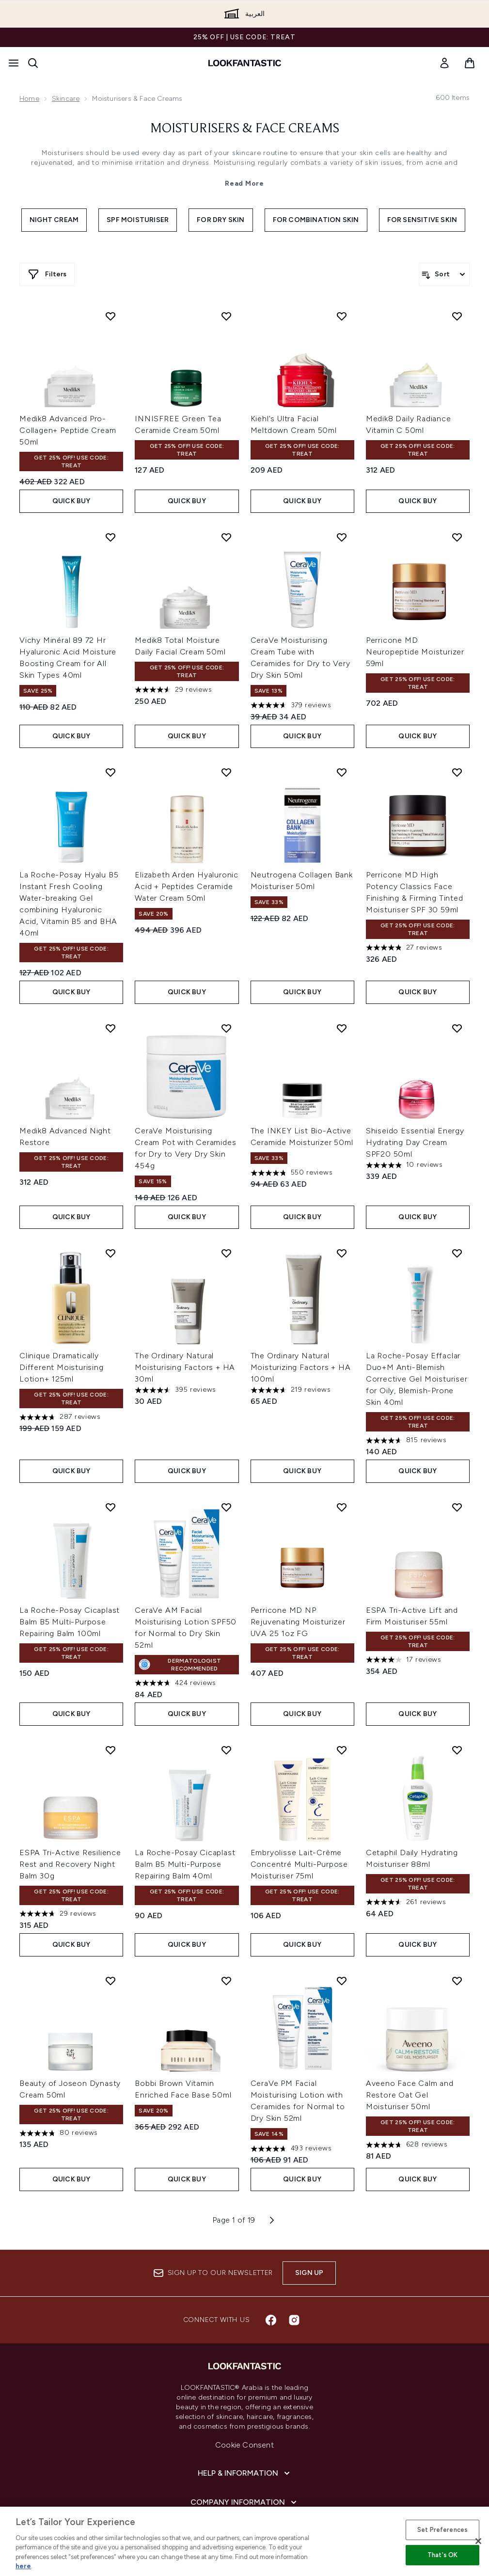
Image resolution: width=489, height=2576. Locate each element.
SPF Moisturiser (138, 220)
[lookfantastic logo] (244, 63)
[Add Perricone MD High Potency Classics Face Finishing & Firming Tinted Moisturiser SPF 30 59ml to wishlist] (457, 772)
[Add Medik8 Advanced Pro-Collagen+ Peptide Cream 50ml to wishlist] (110, 316)
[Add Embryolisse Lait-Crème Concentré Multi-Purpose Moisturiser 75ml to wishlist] (341, 1750)
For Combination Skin (316, 220)
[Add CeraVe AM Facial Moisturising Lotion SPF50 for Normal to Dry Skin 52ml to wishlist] (226, 1507)
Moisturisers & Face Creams (244, 129)
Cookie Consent (244, 2444)
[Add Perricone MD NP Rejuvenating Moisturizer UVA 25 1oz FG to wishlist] (341, 1507)
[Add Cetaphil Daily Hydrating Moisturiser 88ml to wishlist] (457, 1750)
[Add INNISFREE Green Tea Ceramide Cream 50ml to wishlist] (226, 316)
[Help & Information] (245, 2473)
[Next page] (272, 2220)
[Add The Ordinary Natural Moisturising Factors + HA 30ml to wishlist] (226, 1253)
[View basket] (469, 63)
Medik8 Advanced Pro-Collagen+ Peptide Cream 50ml (67, 430)
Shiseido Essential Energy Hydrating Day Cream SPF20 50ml (415, 1142)
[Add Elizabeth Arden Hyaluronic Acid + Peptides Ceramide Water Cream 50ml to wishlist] (226, 772)
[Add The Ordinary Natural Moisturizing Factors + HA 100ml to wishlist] (341, 1253)
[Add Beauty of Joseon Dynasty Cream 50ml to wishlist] (110, 1980)
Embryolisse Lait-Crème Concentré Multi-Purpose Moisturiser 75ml (299, 1864)
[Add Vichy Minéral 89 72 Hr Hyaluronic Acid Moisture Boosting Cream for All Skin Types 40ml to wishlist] (110, 537)
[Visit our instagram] (294, 2320)
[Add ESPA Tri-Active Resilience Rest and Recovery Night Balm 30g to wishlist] (110, 1750)
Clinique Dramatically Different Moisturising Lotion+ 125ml (61, 1367)
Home (29, 99)
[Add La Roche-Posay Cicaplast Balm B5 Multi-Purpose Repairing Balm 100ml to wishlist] (110, 1507)
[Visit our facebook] (271, 2320)
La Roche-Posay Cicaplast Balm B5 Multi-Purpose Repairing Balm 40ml (185, 1864)
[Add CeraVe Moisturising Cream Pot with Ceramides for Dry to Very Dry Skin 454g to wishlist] (226, 1028)
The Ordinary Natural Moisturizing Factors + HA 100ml (301, 1367)
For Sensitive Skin (422, 220)
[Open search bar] (33, 63)
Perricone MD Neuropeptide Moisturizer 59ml (415, 652)
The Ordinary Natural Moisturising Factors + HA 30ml (185, 1367)
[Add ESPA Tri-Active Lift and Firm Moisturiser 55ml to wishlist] (457, 1507)
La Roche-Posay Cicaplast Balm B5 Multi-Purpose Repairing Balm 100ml (69, 1622)
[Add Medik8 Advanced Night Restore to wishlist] (110, 1028)
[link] (444, 63)
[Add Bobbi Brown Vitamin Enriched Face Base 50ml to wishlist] (226, 1980)
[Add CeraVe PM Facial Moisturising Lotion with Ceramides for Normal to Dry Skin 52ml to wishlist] (341, 1980)
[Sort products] (444, 274)
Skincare (66, 99)
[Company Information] (244, 2502)
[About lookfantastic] (244, 2531)
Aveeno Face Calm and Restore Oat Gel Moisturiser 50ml (410, 2095)
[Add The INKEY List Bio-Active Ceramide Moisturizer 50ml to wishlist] (341, 1028)
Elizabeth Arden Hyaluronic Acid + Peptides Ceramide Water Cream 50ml (186, 886)
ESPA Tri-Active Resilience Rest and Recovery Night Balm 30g (70, 1864)
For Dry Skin (220, 220)
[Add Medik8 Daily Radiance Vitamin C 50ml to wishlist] (457, 316)
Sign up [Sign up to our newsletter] (309, 2273)
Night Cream (54, 220)
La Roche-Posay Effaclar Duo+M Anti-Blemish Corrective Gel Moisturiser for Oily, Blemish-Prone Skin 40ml (417, 1379)
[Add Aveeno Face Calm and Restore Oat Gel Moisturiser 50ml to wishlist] (457, 1980)
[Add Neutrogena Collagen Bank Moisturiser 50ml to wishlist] (341, 772)
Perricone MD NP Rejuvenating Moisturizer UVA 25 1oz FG (298, 1622)
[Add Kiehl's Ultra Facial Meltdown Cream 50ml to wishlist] (341, 316)
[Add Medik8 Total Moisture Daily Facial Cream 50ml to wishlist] (226, 537)
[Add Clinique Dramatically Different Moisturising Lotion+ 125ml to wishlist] (110, 1253)
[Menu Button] (13, 63)
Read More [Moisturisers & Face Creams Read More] (244, 183)
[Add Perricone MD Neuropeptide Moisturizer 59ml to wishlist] (457, 537)
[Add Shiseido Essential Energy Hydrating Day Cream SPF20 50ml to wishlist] (457, 1028)
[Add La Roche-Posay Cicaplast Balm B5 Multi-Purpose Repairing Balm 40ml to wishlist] (226, 1750)
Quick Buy (71, 501)
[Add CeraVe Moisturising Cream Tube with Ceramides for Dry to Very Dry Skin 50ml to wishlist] (341, 537)
